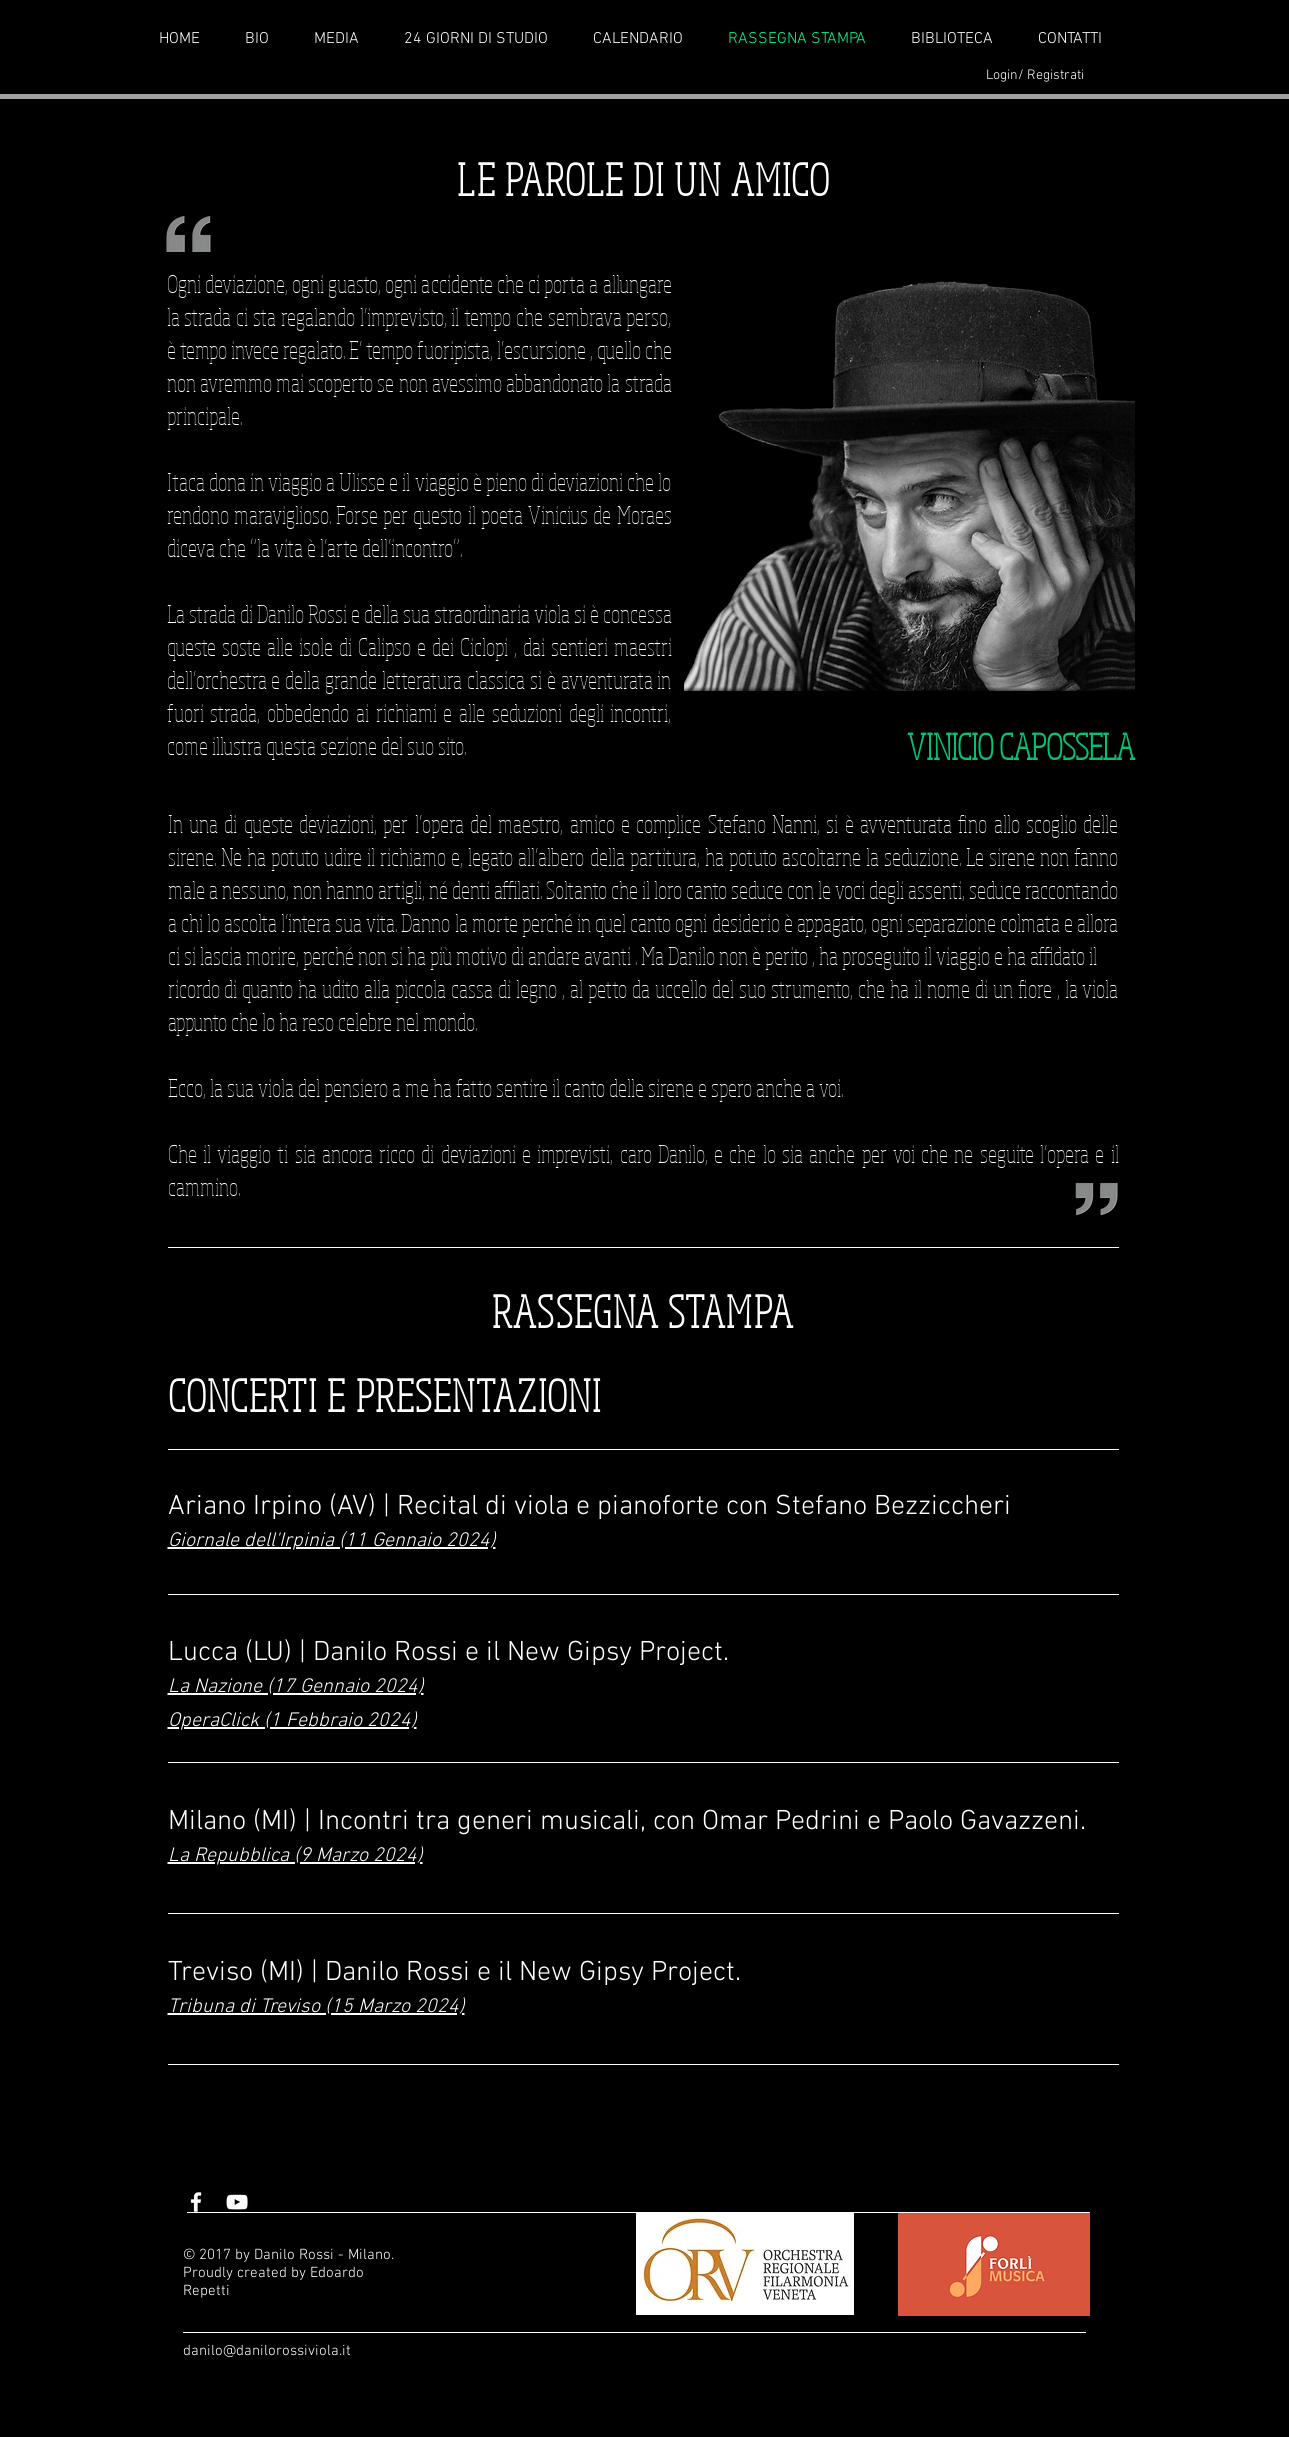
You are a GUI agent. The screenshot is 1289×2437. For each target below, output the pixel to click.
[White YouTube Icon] (237, 2202)
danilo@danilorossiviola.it (267, 2351)
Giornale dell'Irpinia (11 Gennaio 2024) (332, 1541)
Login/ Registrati (1035, 75)
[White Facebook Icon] (196, 2202)
